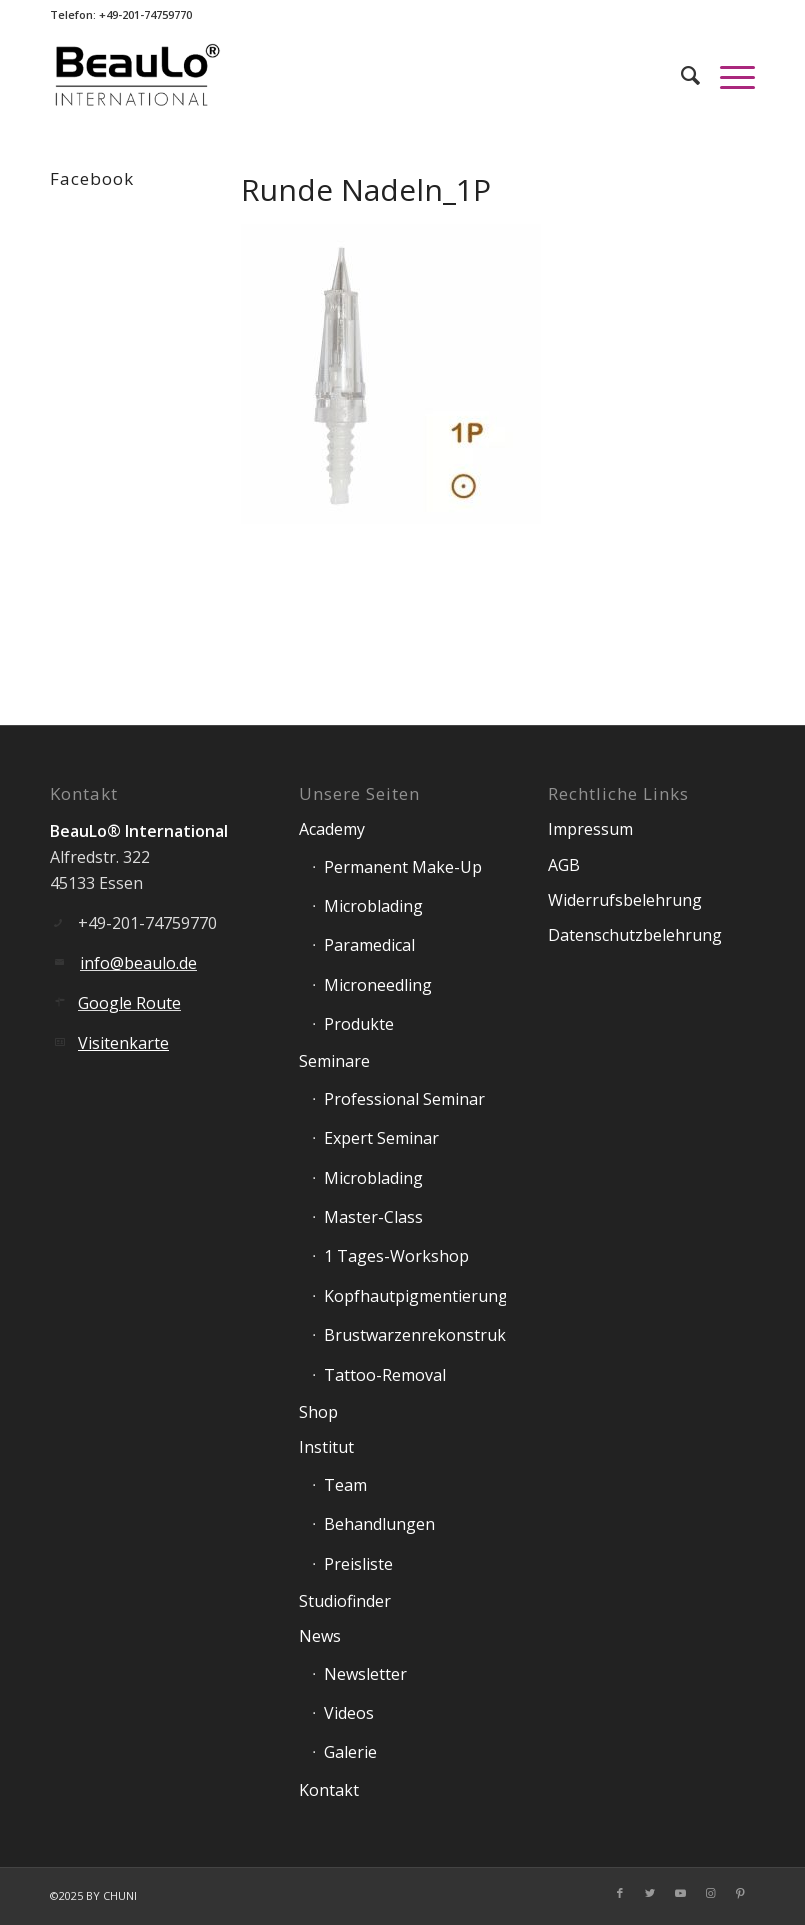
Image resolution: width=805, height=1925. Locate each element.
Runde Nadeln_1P (366, 189)
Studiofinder (345, 1601)
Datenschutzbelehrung (635, 935)
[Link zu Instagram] (710, 1893)
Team (345, 1485)
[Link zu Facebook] (620, 1893)
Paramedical (369, 945)
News (320, 1636)
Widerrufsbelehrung (625, 900)
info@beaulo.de (138, 963)
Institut (326, 1447)
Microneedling (378, 985)
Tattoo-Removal (385, 1375)
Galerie (350, 1752)
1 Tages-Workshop (396, 1256)
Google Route (129, 1003)
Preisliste (358, 1564)
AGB (564, 865)
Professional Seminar (404, 1099)
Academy (332, 829)
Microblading (373, 906)
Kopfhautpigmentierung (415, 1296)
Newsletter (365, 1674)
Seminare (334, 1061)
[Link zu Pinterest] (740, 1893)
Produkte (359, 1024)
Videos (349, 1713)
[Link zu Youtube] (680, 1893)
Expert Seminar (381, 1138)
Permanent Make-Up (403, 867)
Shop (318, 1412)
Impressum (590, 829)
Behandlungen (379, 1524)
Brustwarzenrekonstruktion (415, 1335)
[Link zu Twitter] (650, 1893)
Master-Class (373, 1217)
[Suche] (680, 75)
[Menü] (727, 75)
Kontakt (329, 1790)
